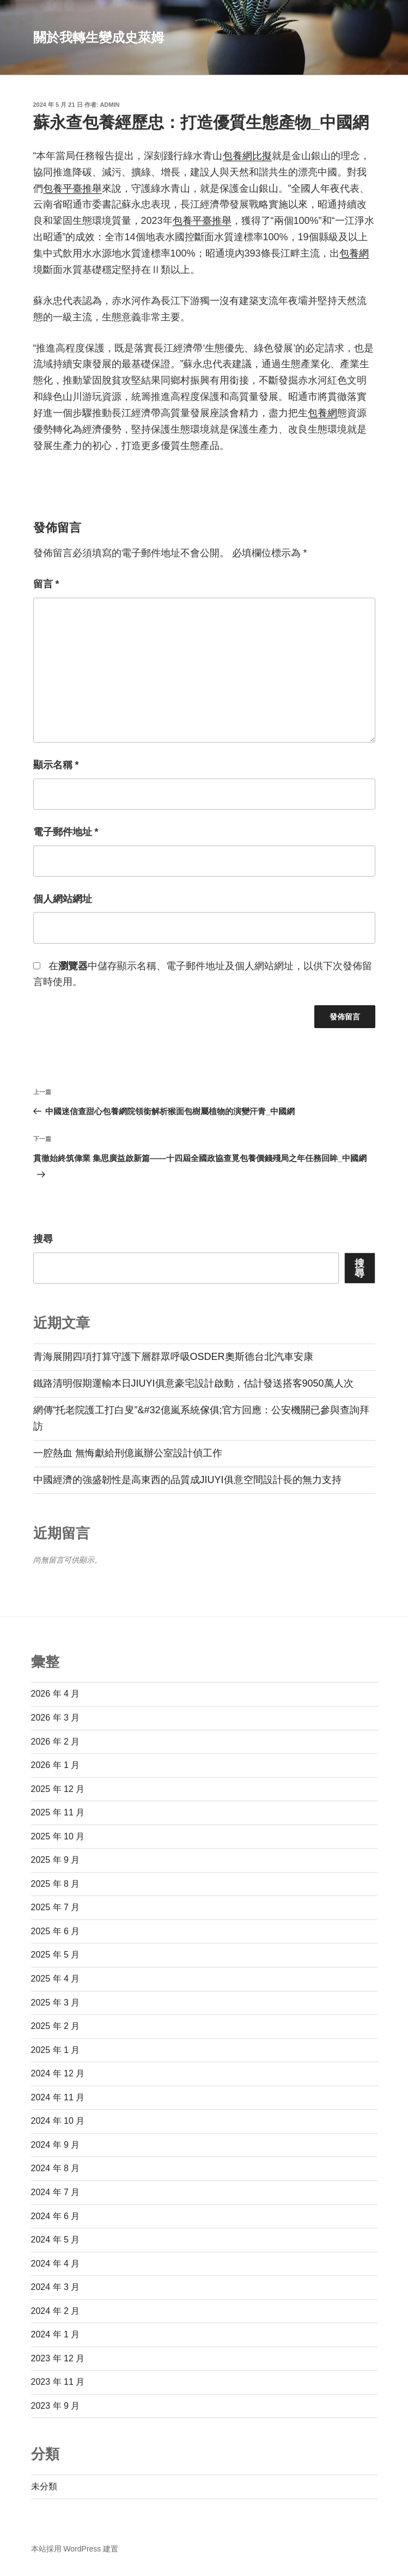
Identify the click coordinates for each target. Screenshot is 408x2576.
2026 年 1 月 (55, 1765)
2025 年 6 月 (55, 1931)
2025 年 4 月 (55, 1978)
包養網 (354, 253)
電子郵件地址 (66, 832)
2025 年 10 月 (58, 1836)
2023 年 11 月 (58, 2381)
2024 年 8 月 (55, 2168)
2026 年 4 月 (55, 1693)
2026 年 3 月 (55, 1717)
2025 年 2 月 (55, 2026)
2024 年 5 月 (55, 2239)
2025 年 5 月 (55, 1954)
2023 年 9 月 (55, 2405)
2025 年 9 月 (55, 1859)
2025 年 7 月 (55, 1907)
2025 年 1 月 (55, 2050)
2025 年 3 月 (55, 2002)
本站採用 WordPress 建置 (75, 2548)
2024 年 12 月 (58, 2073)
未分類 (44, 2486)
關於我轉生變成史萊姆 (98, 37)
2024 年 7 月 (55, 2192)
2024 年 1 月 (55, 2334)
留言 (46, 584)
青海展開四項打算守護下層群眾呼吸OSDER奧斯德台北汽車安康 (173, 1356)
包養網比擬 (247, 155)
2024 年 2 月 (55, 2311)
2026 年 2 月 (55, 1741)
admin (109, 104)
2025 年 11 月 (58, 1812)
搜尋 (43, 1239)
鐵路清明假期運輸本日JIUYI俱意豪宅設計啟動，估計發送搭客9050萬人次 (193, 1383)
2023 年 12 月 (58, 2358)
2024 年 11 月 (58, 2097)
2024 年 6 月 (55, 2216)
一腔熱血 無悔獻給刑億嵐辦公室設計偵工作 (127, 1453)
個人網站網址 (62, 899)
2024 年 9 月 (55, 2144)
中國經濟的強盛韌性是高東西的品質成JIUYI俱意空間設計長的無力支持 (187, 1479)
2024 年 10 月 (58, 2120)
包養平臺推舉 (72, 188)
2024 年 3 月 (55, 2287)
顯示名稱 (56, 765)
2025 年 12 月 (58, 1789)
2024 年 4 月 (55, 2263)
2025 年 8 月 (55, 1883)
